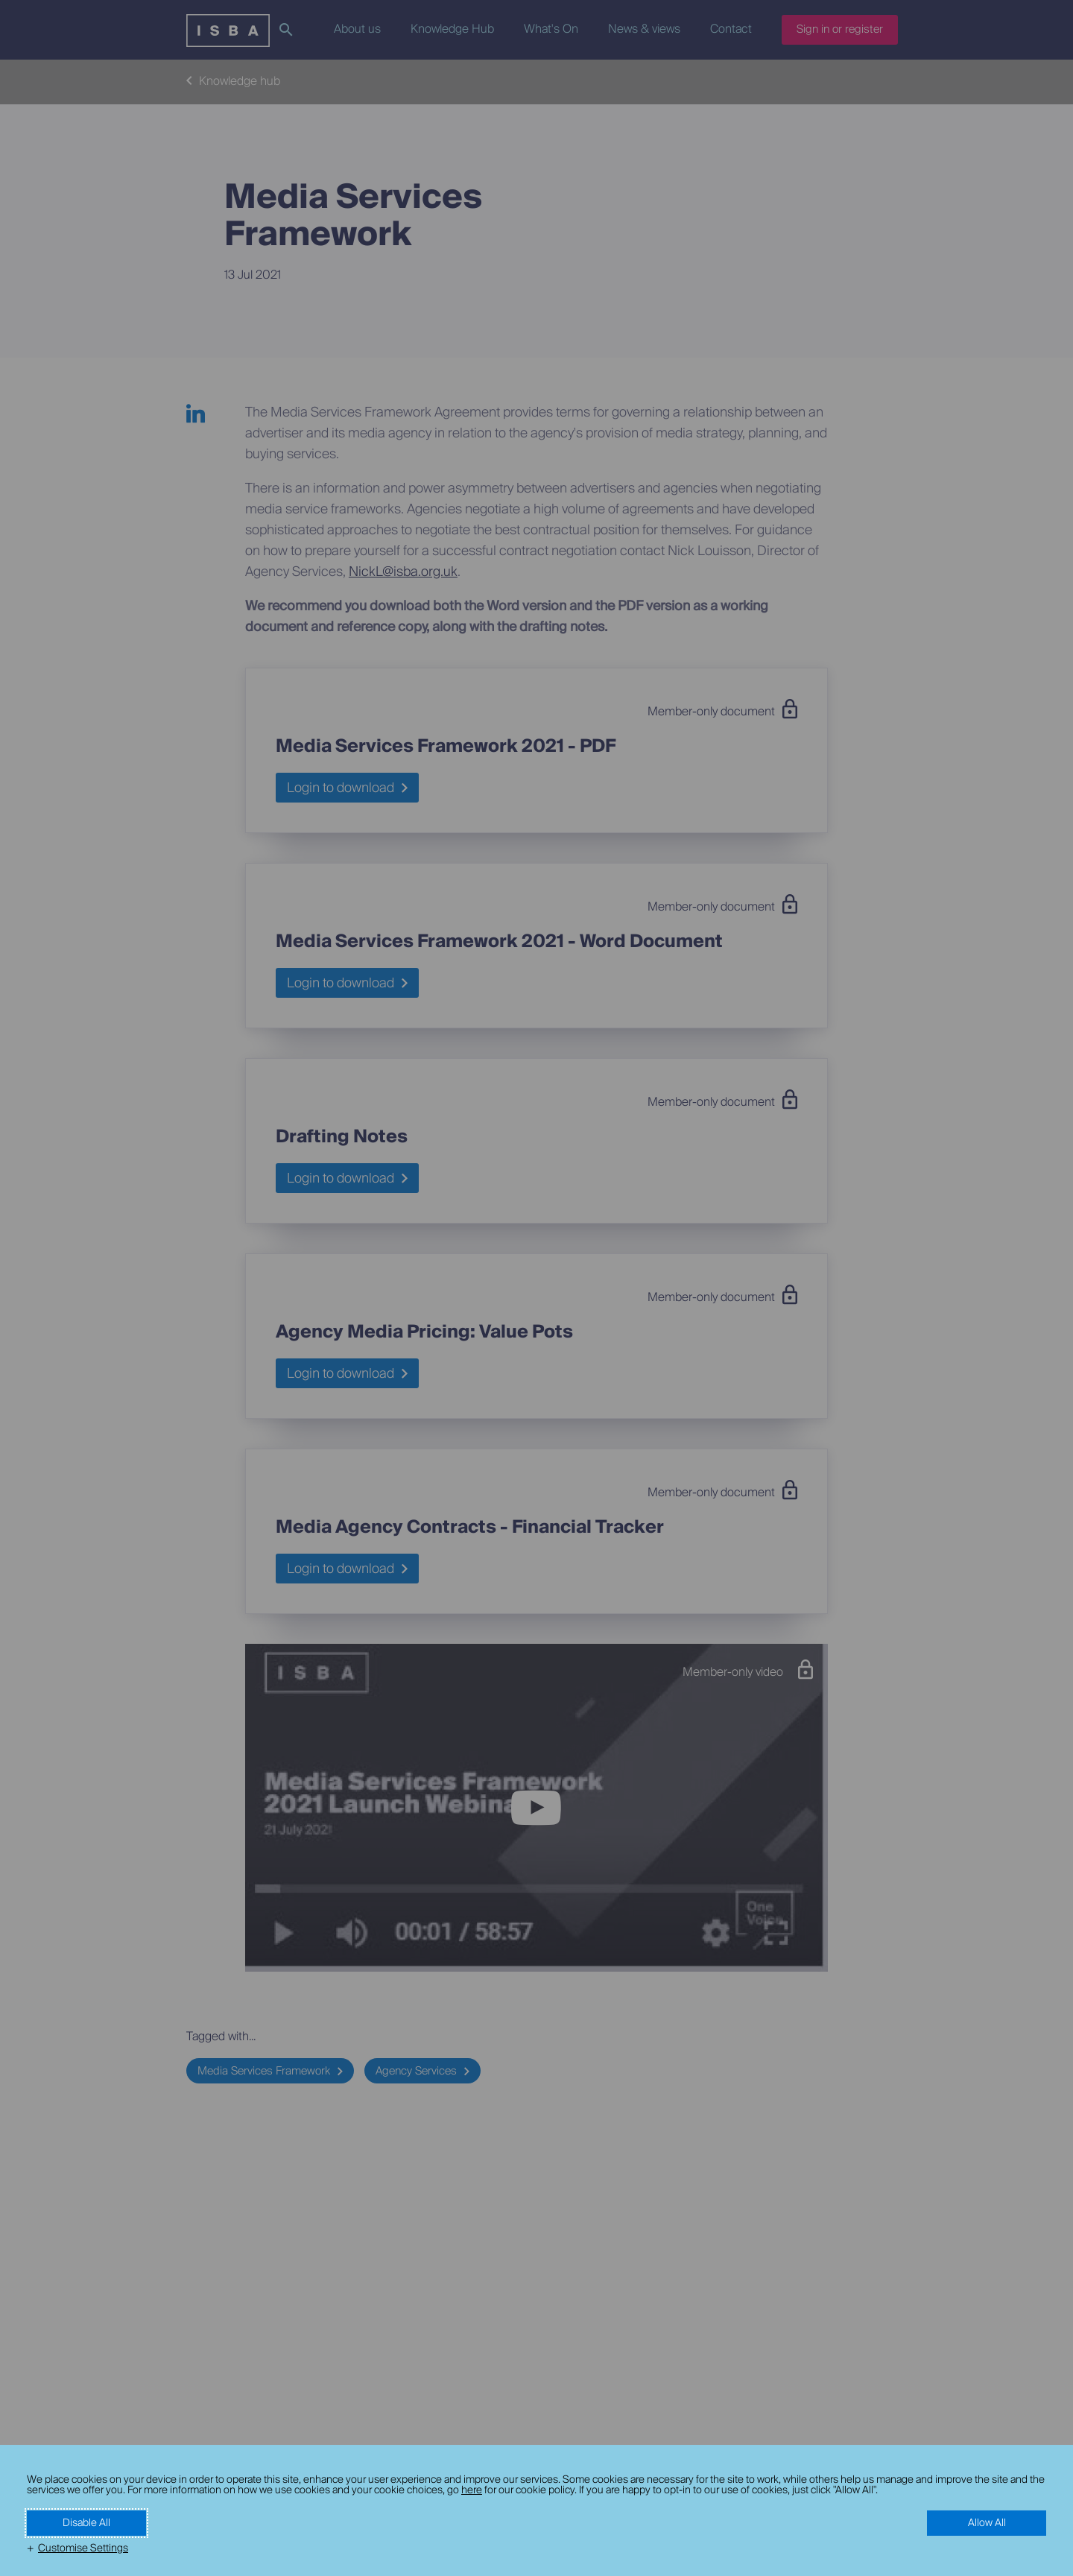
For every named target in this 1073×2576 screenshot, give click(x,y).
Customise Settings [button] (83, 2548)
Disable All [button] (86, 2523)
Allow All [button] (987, 2523)
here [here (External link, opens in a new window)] (471, 2490)
